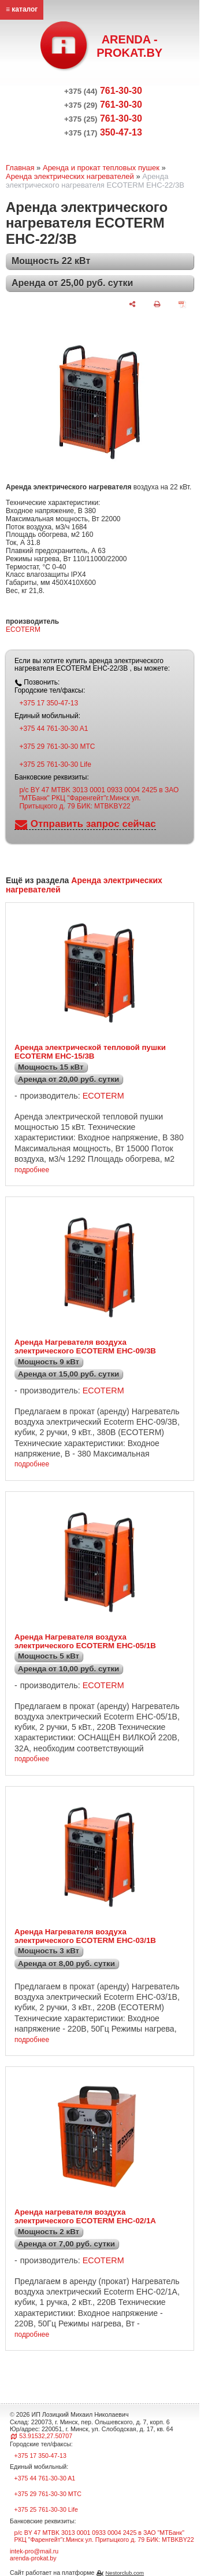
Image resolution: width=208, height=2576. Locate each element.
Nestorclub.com (124, 2573)
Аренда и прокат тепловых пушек (101, 167)
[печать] (157, 304)
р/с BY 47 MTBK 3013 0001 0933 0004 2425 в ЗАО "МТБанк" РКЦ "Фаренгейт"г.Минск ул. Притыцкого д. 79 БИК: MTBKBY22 (99, 798)
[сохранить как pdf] (182, 304)
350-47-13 (103, 132)
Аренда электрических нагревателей (70, 176)
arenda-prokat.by (33, 2558)
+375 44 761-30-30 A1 (53, 728)
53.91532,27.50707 (45, 2435)
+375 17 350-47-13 (48, 703)
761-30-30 (103, 91)
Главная (20, 167)
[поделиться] (132, 304)
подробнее (31, 1170)
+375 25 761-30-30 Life (55, 764)
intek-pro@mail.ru (34, 2551)
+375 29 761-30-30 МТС (57, 746)
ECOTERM (23, 629)
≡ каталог (22, 9)
